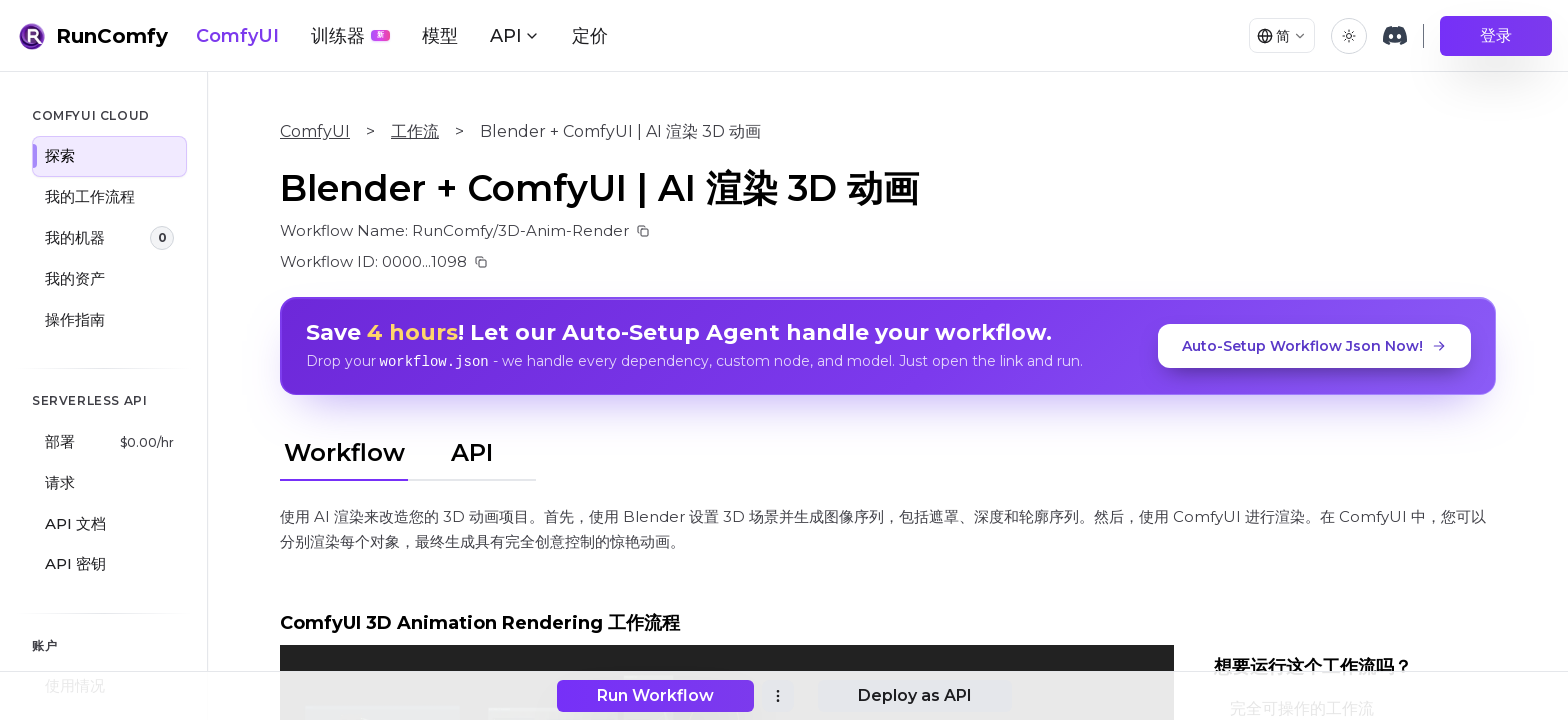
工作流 (415, 131)
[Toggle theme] (1349, 36)
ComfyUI (237, 36)
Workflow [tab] (344, 451)
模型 (440, 36)
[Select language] (1276, 36)
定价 (590, 36)
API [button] (515, 36)
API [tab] (472, 451)
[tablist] (408, 449)
